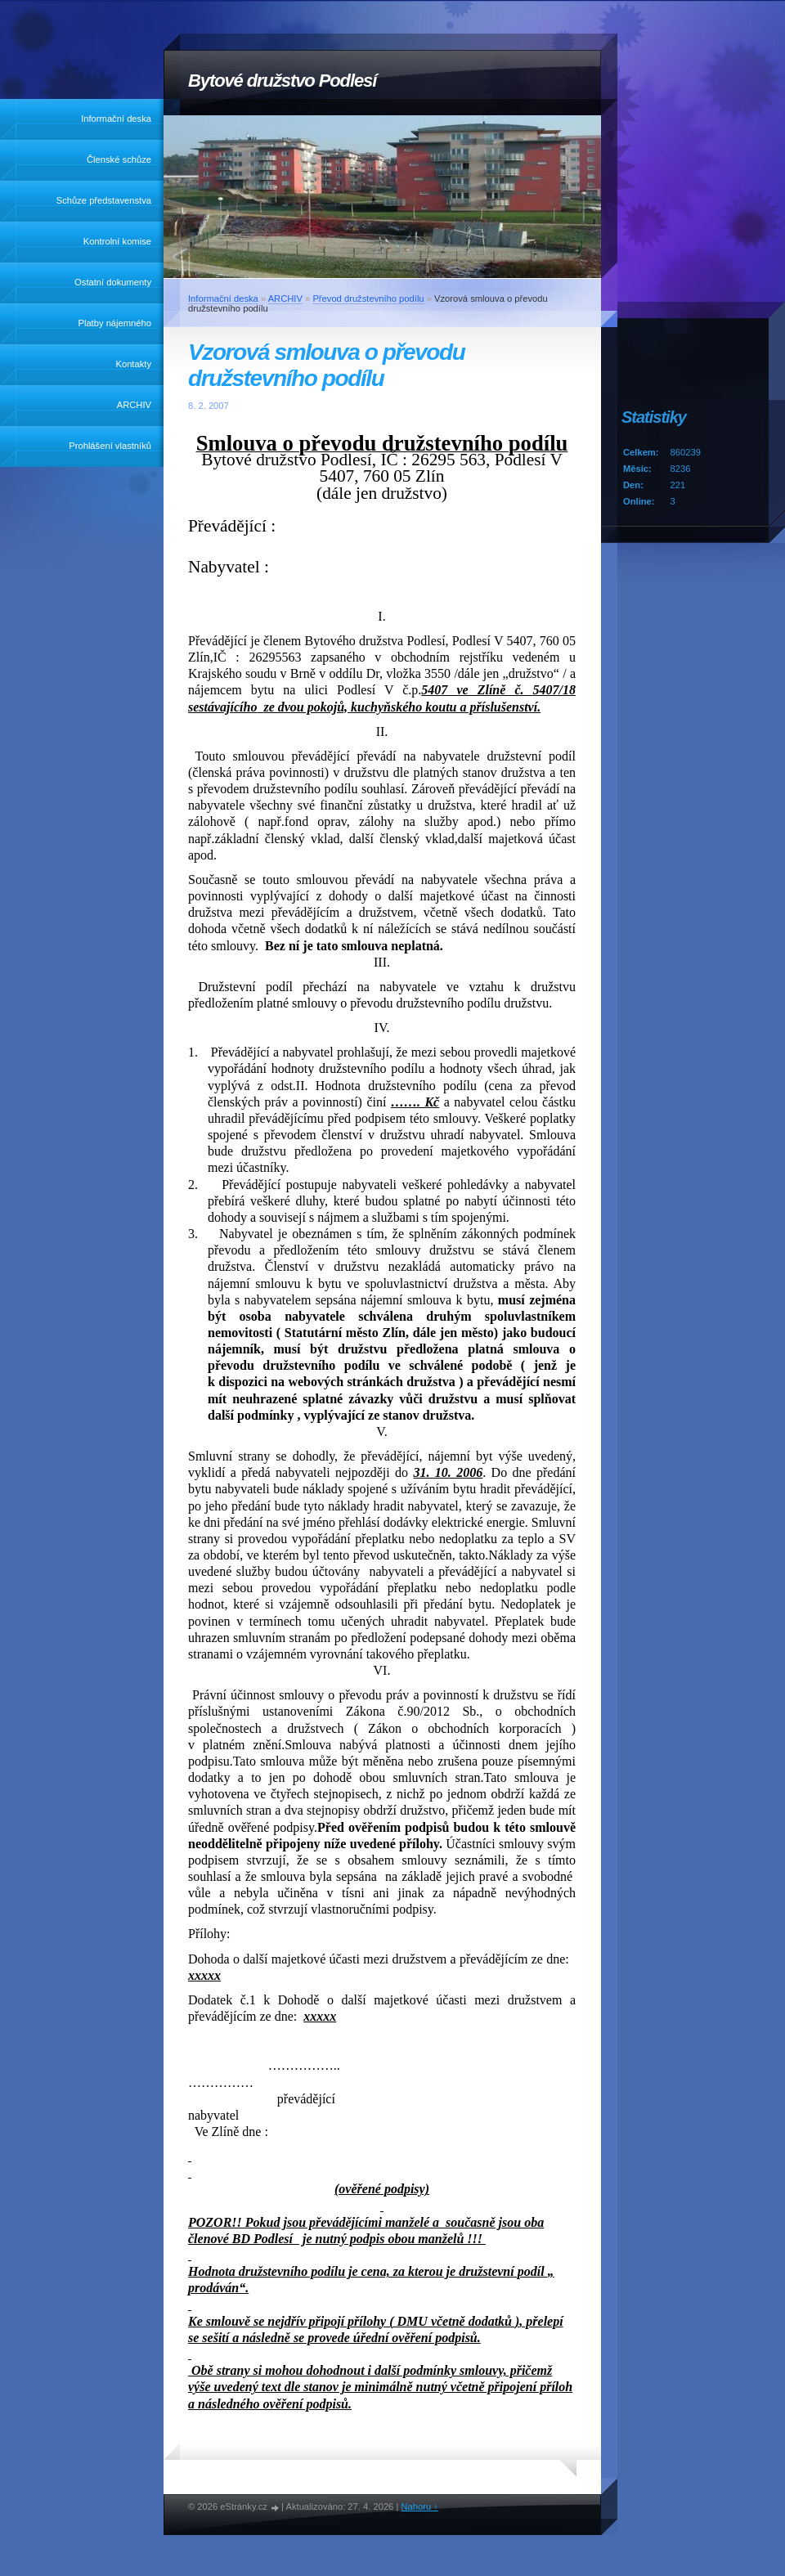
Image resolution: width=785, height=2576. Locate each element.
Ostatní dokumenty (112, 282)
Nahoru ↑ (419, 2506)
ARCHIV (134, 405)
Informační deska (116, 118)
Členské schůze (119, 159)
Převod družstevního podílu (368, 298)
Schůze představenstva (103, 200)
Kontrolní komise (117, 241)
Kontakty (133, 364)
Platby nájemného (114, 323)
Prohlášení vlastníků (110, 446)
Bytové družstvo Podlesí (282, 80)
